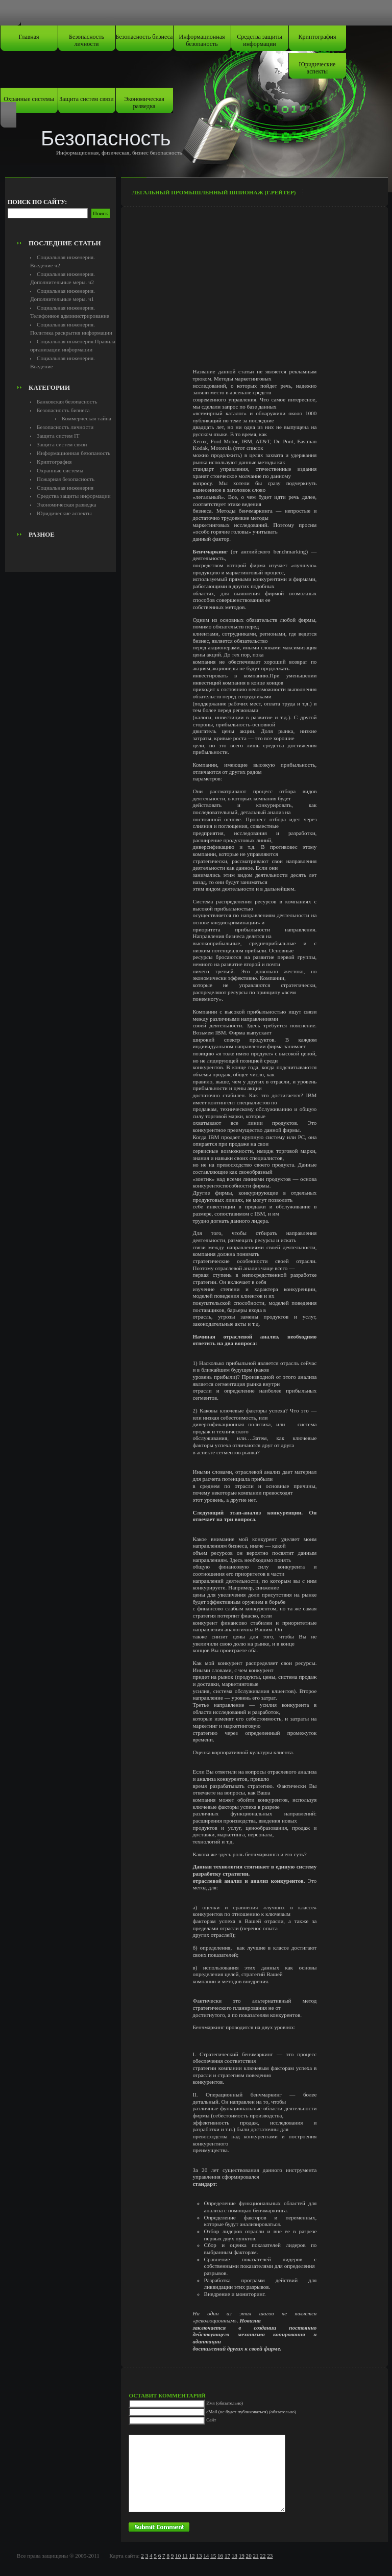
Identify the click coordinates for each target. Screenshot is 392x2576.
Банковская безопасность (67, 401)
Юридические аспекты (317, 68)
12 (191, 2556)
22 (262, 2556)
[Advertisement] (65, 212)
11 (185, 2556)
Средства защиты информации (259, 40)
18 (234, 2556)
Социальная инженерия (65, 488)
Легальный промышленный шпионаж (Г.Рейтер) (214, 192)
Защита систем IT (58, 436)
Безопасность (106, 138)
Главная (28, 36)
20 (249, 2556)
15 (213, 2556)
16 (220, 2556)
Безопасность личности (86, 40)
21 (255, 2556)
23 (270, 2556)
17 (227, 2556)
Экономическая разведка (144, 102)
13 (199, 2556)
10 (178, 2556)
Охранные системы (29, 99)
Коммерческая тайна (86, 418)
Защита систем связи (86, 99)
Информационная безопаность (202, 40)
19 (241, 2556)
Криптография (317, 36)
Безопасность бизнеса (144, 36)
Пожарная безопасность (65, 479)
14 (206, 2556)
